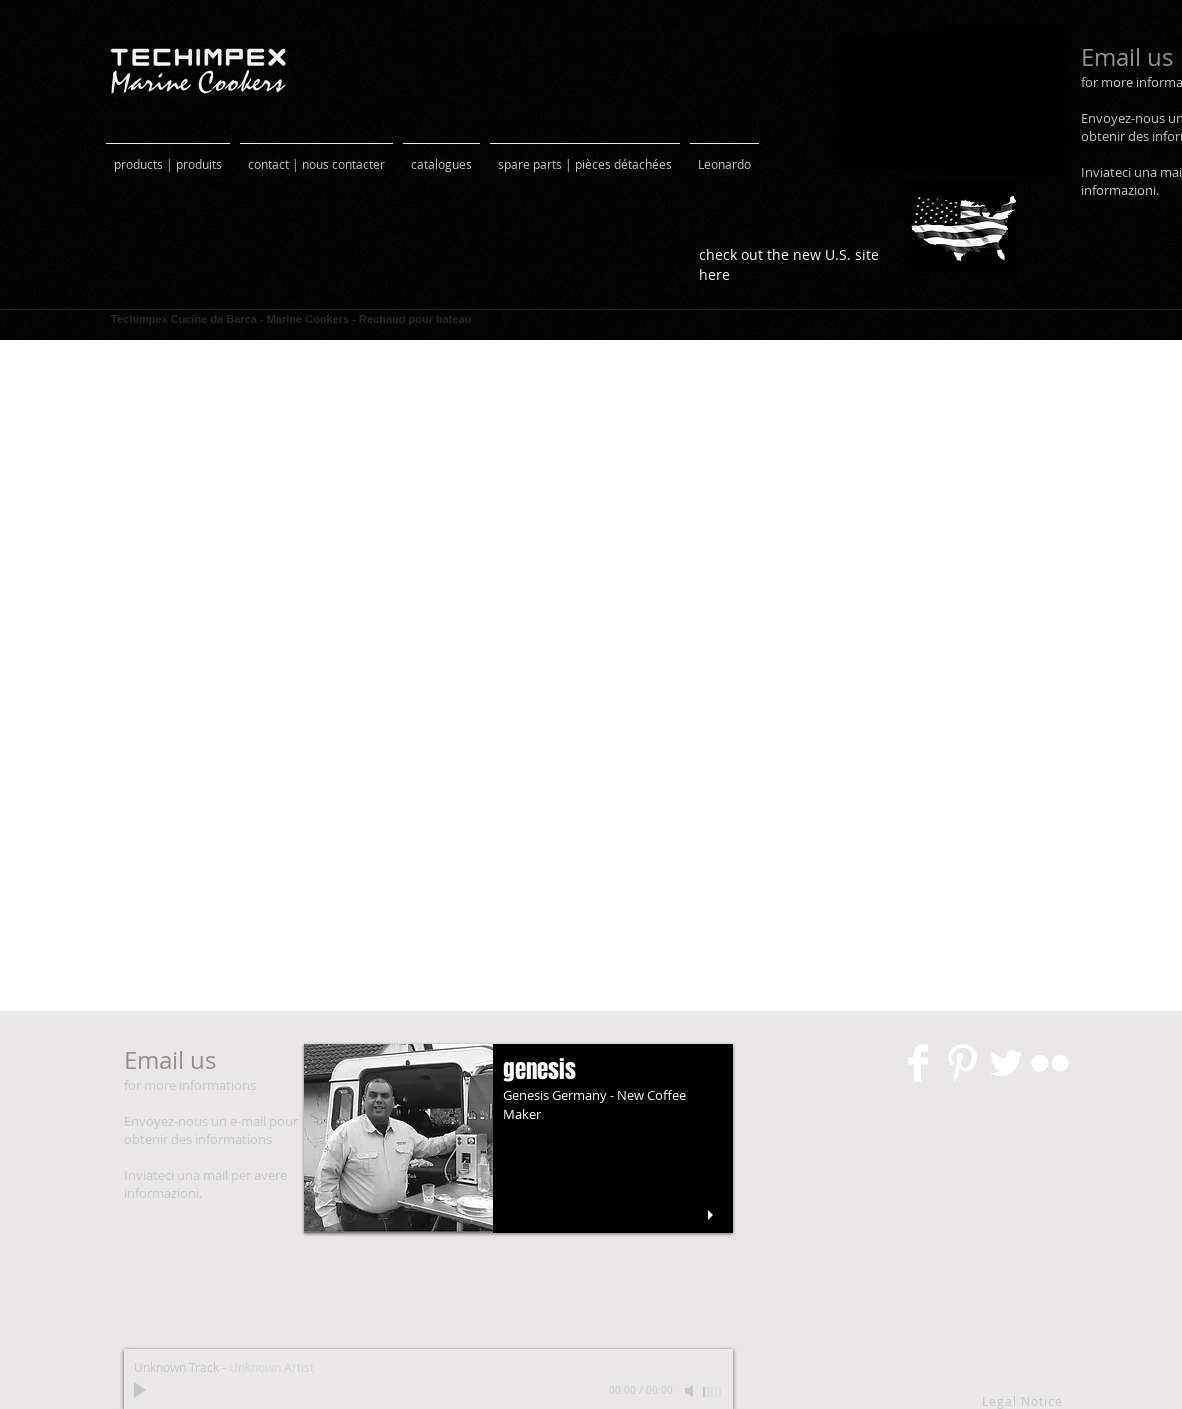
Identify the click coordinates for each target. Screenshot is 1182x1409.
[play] (713, 1215)
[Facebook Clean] (918, 1063)
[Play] (142, 1391)
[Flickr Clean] (1050, 1063)
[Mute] (691, 1391)
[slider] (713, 1392)
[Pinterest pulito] (962, 1063)
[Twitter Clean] (1006, 1063)
